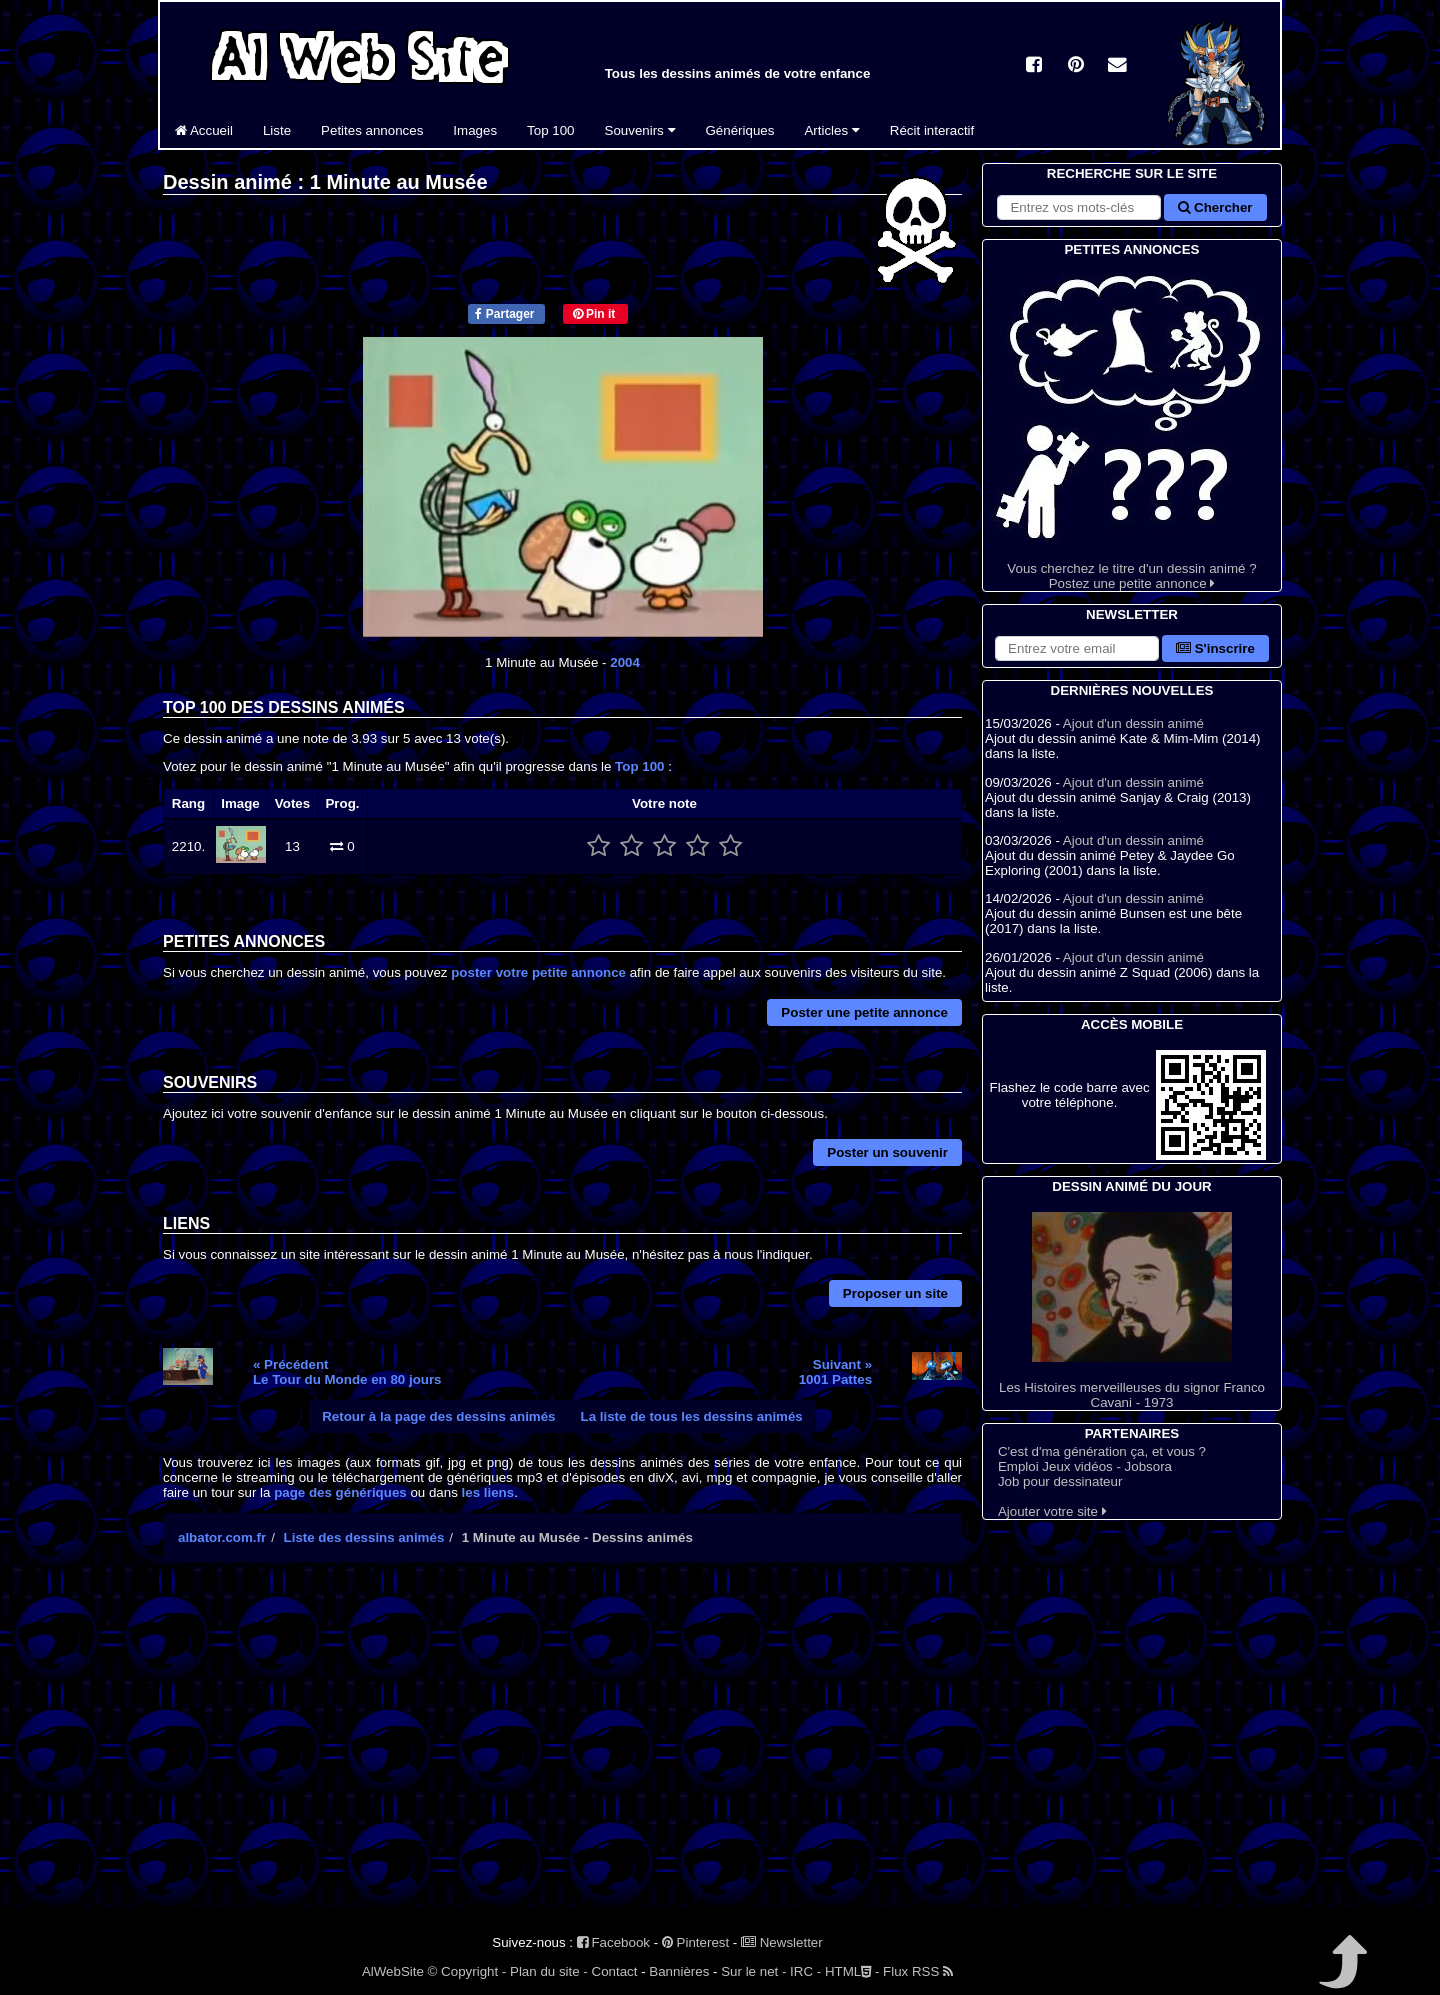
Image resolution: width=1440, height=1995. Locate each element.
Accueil (204, 130)
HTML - (852, 1971)
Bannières (679, 1971)
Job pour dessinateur (1060, 1481)
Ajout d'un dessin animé (1133, 723)
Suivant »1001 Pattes (835, 1372)
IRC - (805, 1971)
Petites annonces (372, 130)
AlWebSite (393, 1971)
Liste (277, 130)
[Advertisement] (562, 1752)
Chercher (1215, 207)
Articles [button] (831, 130)
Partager (504, 314)
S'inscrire (1215, 648)
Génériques (740, 130)
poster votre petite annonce (538, 972)
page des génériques (340, 1492)
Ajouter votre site (1052, 1511)
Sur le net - (753, 1971)
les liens (488, 1492)
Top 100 (550, 130)
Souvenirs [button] (640, 130)
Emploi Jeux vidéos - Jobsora (1085, 1466)
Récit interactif (932, 130)
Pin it (594, 314)
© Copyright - (467, 1971)
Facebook (613, 1942)
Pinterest (695, 1942)
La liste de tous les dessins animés (692, 1416)
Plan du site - (549, 1971)
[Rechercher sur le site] (1079, 207)
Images (475, 130)
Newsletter (782, 1942)
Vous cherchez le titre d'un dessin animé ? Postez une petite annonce (1132, 425)
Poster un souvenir (887, 1152)
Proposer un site (895, 1293)
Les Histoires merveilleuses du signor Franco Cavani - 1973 (1132, 1311)
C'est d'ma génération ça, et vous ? (1102, 1451)
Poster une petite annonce (864, 1012)
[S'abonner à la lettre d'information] (1077, 648)
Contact (615, 1971)
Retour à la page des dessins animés (438, 1416)
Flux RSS (918, 1971)
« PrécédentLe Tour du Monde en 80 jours (347, 1372)
